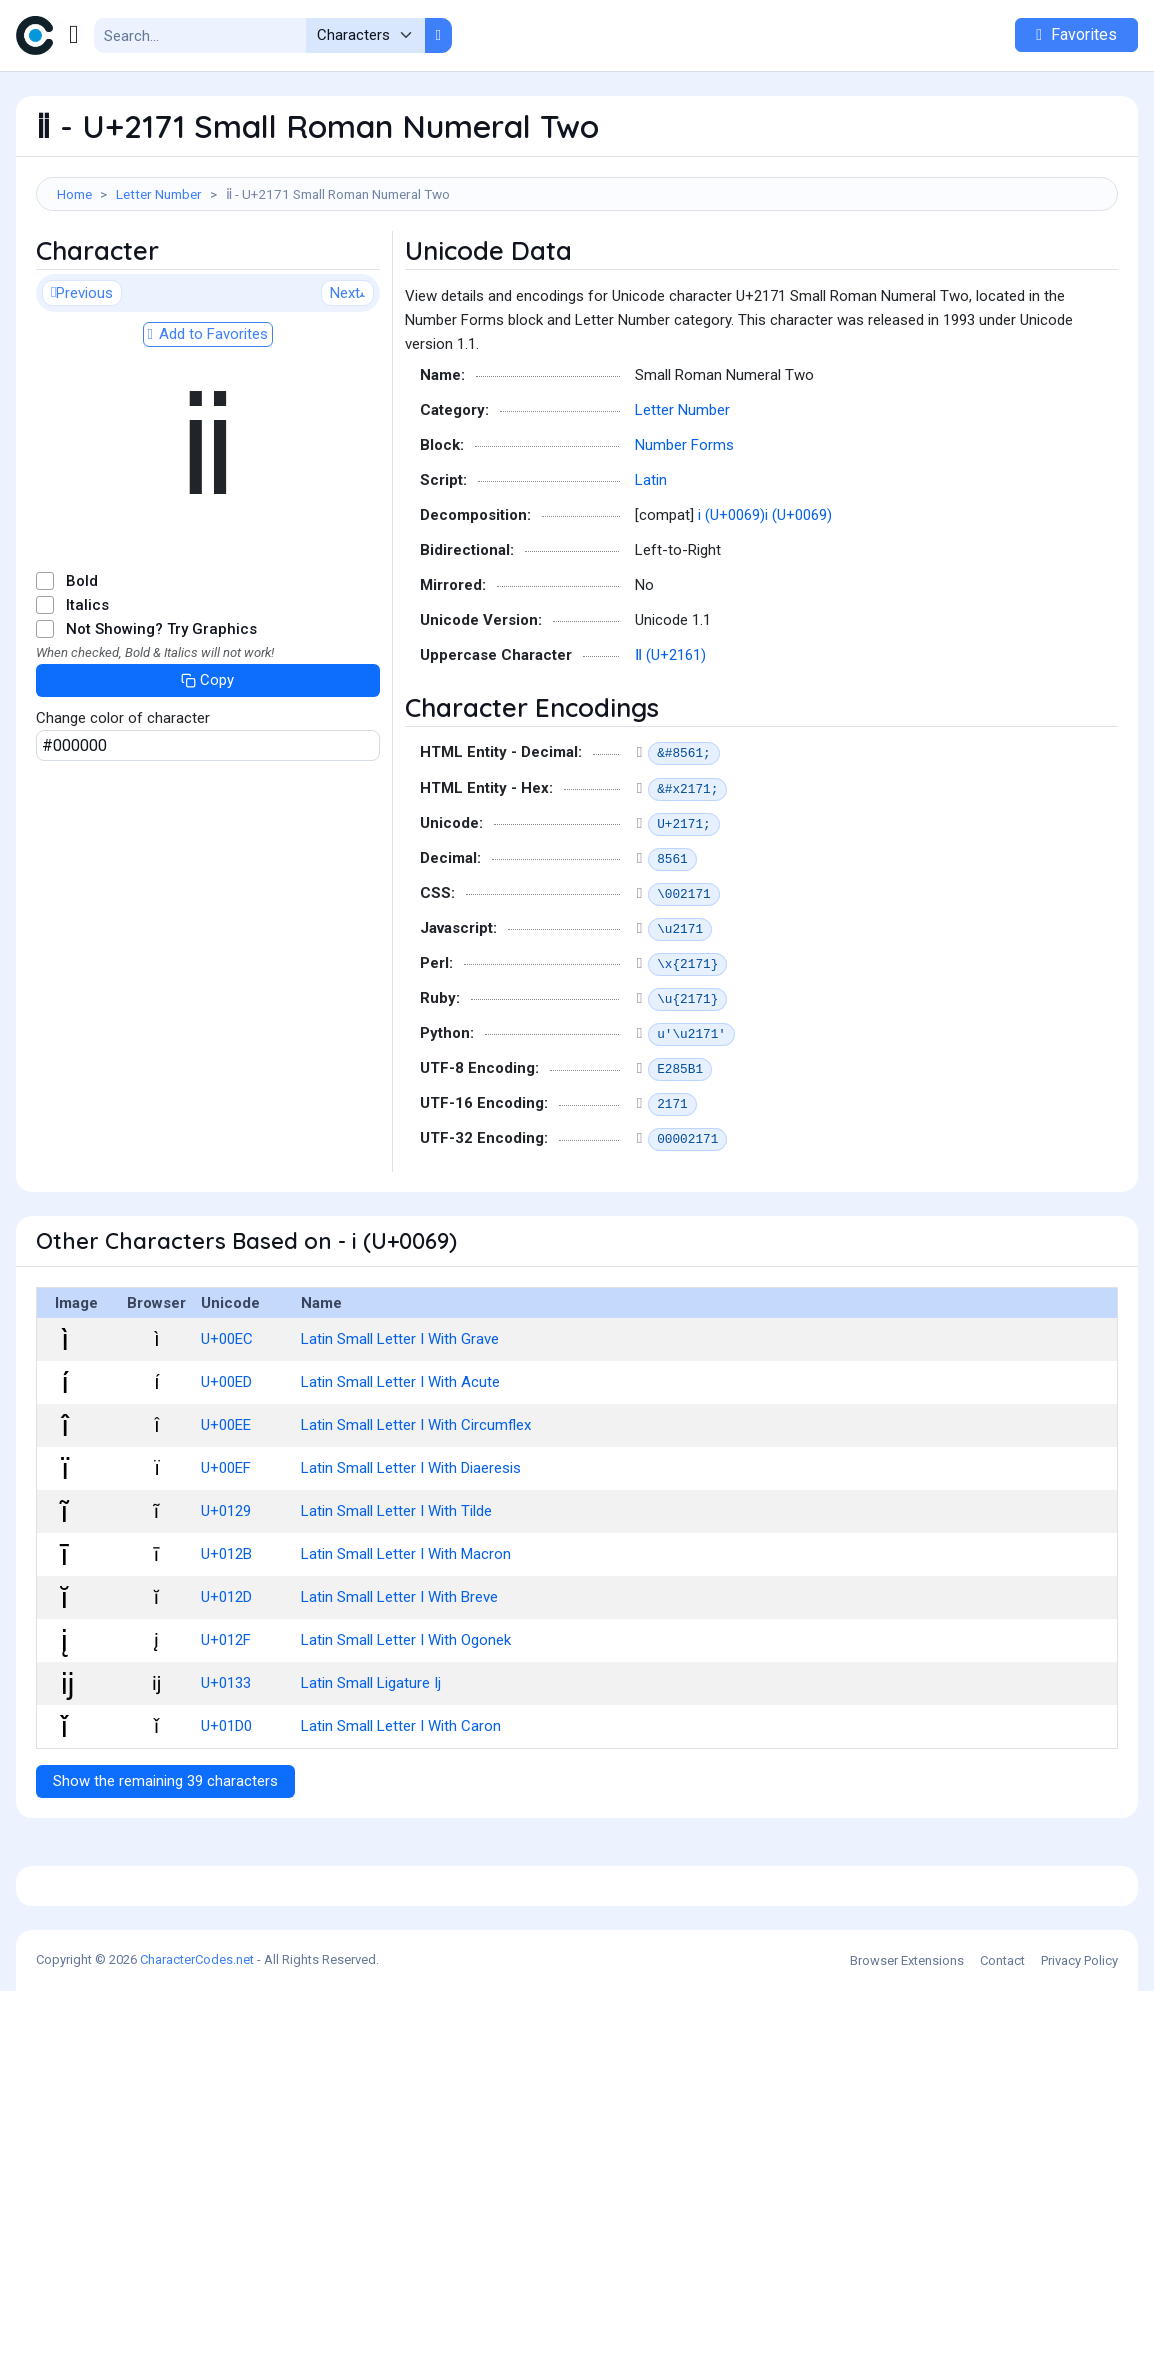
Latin (651, 570)
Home (74, 194)
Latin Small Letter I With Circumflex (416, 1515)
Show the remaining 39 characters (165, 1871)
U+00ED (226, 1472)
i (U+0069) (731, 605)
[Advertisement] (577, 276)
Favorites (1076, 34)
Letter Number (159, 194)
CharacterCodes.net (197, 2329)
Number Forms (684, 535)
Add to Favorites (208, 424)
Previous (82, 383)
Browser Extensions (907, 2330)
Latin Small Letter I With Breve (399, 1687)
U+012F (226, 1730)
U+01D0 (226, 1816)
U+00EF (226, 1558)
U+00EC (227, 1429)
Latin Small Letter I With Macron (406, 1644)
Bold (82, 671)
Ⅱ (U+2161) (670, 745)
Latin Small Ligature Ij (371, 1773)
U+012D (226, 1687)
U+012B (226, 1644)
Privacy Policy (1079, 2330)
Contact (1002, 2330)
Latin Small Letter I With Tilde (396, 1601)
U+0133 (226, 1773)
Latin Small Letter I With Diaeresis (411, 1558)
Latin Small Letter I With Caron (401, 1816)
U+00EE (226, 1515)
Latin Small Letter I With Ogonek (406, 1730)
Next (347, 383)
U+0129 (226, 1601)
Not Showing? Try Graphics (161, 719)
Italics (87, 695)
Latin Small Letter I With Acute (400, 1472)
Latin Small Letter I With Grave (400, 1429)
